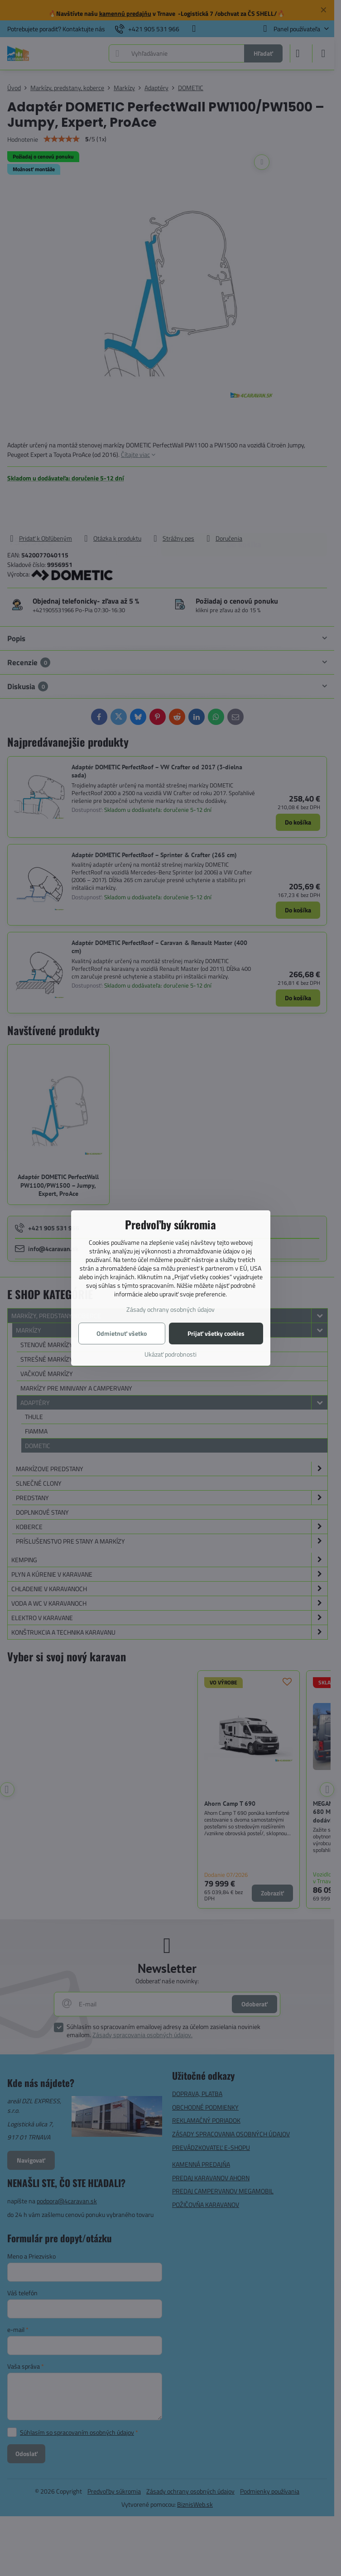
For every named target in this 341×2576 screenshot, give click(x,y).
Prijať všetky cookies (216, 1333)
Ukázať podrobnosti (170, 1354)
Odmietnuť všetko (121, 1333)
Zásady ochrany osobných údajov (170, 1309)
